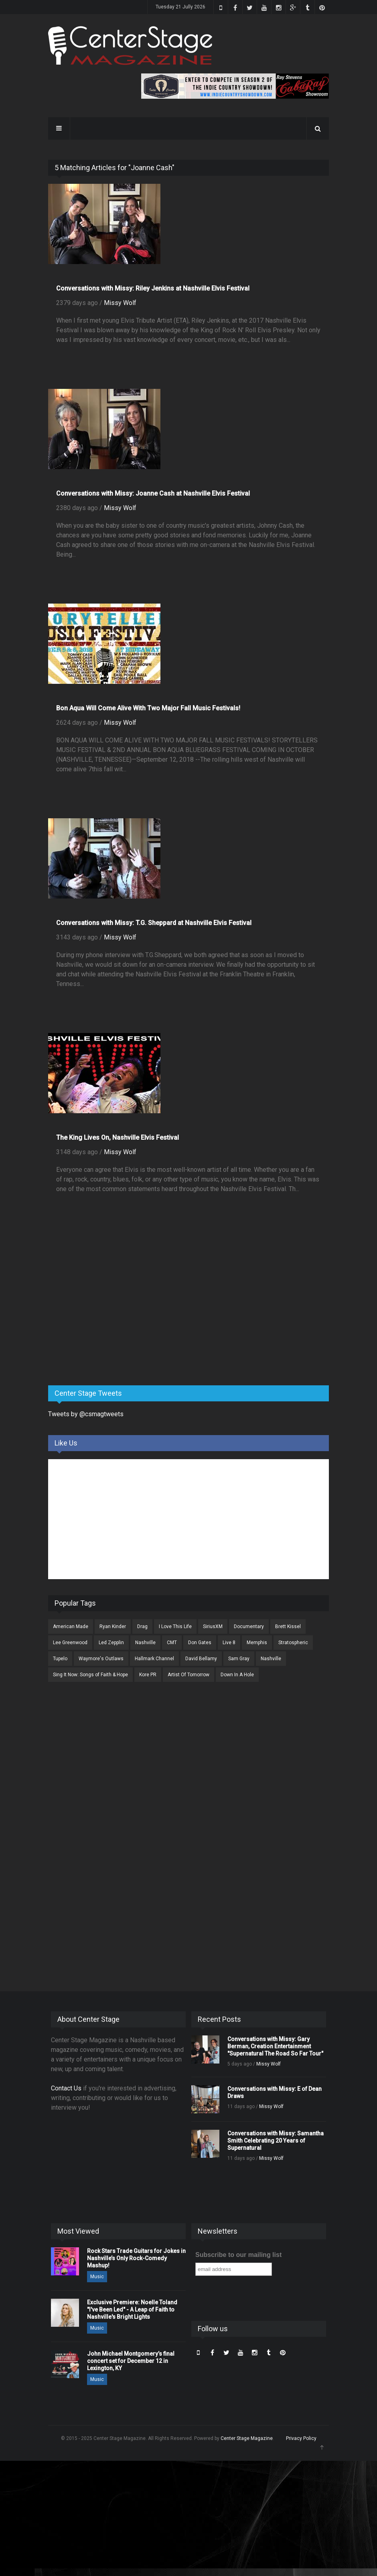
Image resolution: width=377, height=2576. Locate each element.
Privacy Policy (301, 2438)
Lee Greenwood (70, 1642)
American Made (70, 1626)
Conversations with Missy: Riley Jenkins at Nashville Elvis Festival (152, 288)
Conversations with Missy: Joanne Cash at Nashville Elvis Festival (153, 493)
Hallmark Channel (154, 1658)
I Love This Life (175, 1626)
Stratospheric (293, 1642)
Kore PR (147, 1674)
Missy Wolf (120, 303)
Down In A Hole (237, 1674)
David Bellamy (201, 1658)
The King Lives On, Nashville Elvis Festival (117, 1137)
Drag (142, 1626)
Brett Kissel (288, 1626)
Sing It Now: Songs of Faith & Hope (90, 1674)
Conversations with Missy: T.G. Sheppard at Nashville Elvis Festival (153, 923)
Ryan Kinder (112, 1626)
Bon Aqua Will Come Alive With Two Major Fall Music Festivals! (148, 708)
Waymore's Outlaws (101, 1658)
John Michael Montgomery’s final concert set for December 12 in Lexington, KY (130, 2360)
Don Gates (199, 1642)
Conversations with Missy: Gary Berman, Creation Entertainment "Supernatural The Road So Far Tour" (275, 2046)
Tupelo (60, 1658)
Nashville (145, 1642)
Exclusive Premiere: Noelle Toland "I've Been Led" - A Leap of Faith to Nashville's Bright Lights (132, 2309)
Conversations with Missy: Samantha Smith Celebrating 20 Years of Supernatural (275, 2140)
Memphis (257, 1642)
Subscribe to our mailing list (238, 2254)
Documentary (249, 1626)
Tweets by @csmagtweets (86, 1414)
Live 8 (229, 1642)
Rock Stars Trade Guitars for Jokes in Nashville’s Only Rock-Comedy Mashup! (136, 2258)
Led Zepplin (111, 1642)
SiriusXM (213, 1626)
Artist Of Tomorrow (188, 1674)
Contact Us (66, 2088)
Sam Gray (238, 1658)
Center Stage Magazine (247, 2438)
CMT (172, 1642)
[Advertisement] (108, 1316)
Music (97, 2276)
